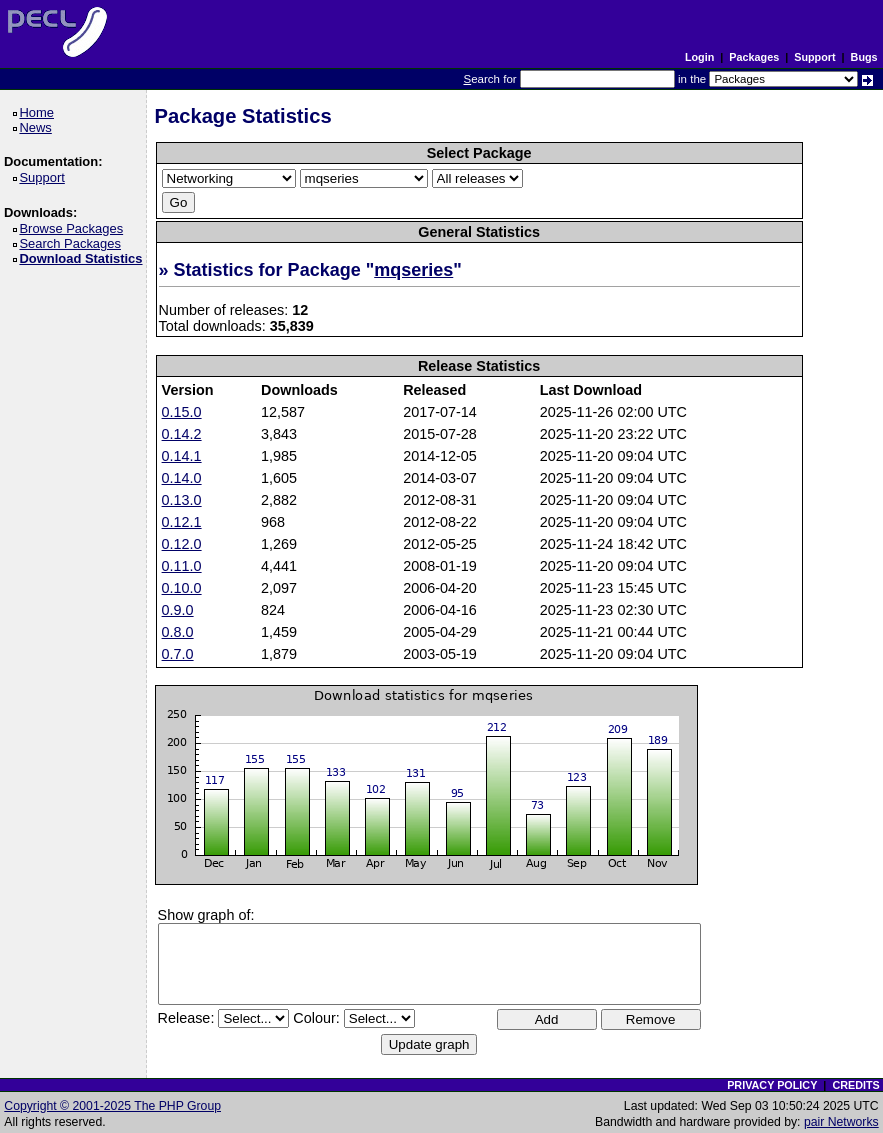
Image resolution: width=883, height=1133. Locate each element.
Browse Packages (74, 228)
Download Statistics (84, 258)
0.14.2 (182, 434)
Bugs (864, 57)
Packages (754, 57)
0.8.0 (178, 632)
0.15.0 (182, 412)
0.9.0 (178, 610)
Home (39, 112)
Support (814, 57)
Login (699, 57)
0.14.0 (182, 478)
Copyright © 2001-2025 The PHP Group (112, 1106)
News (38, 127)
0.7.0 (178, 654)
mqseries (413, 270)
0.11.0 (182, 566)
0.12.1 (182, 522)
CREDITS (855, 1085)
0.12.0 (182, 544)
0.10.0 (182, 588)
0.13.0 (182, 500)
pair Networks (841, 1122)
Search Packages (73, 243)
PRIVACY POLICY (772, 1085)
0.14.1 (182, 456)
